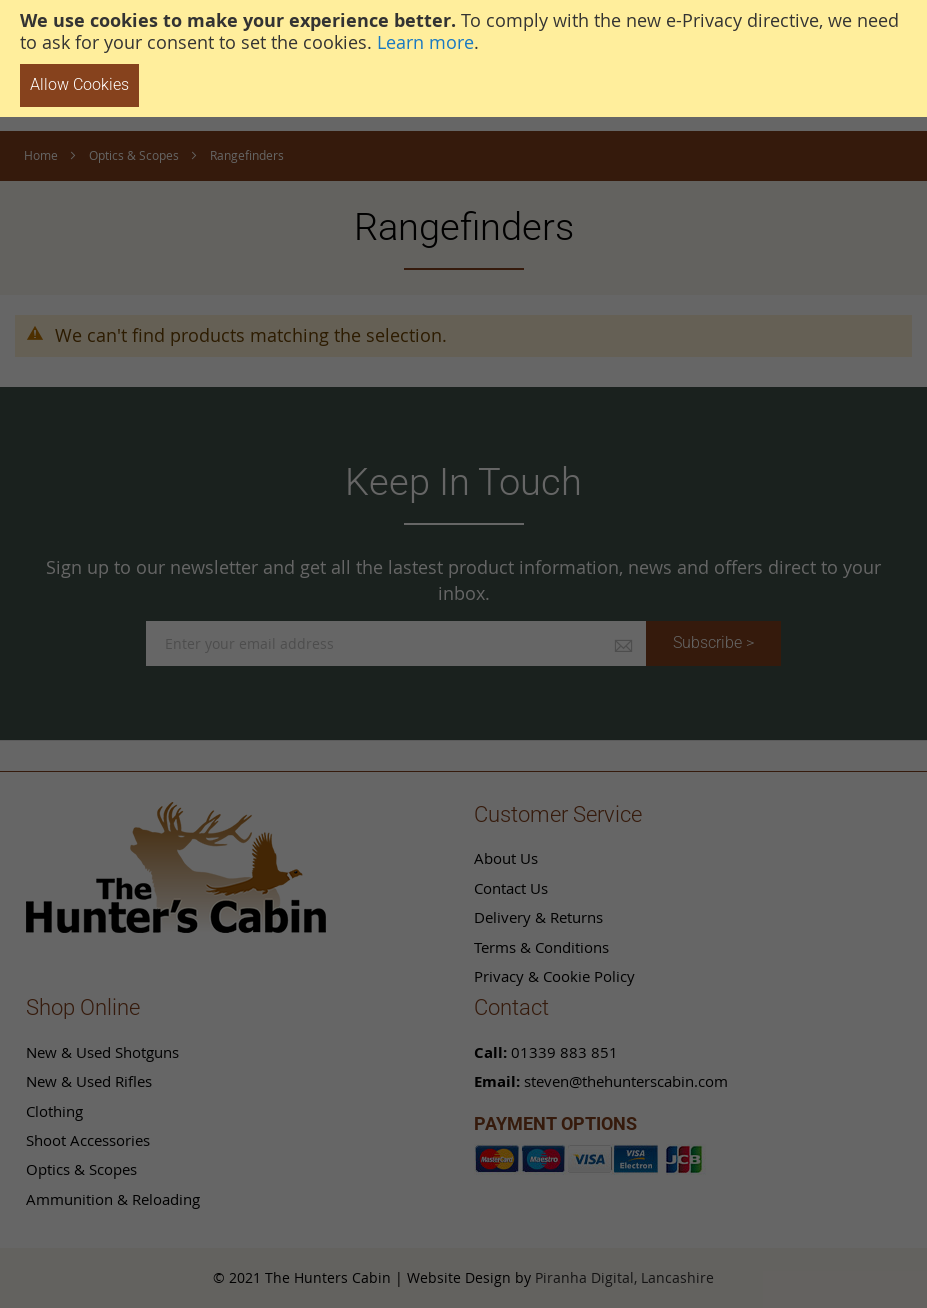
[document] (463, 58)
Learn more (425, 42)
